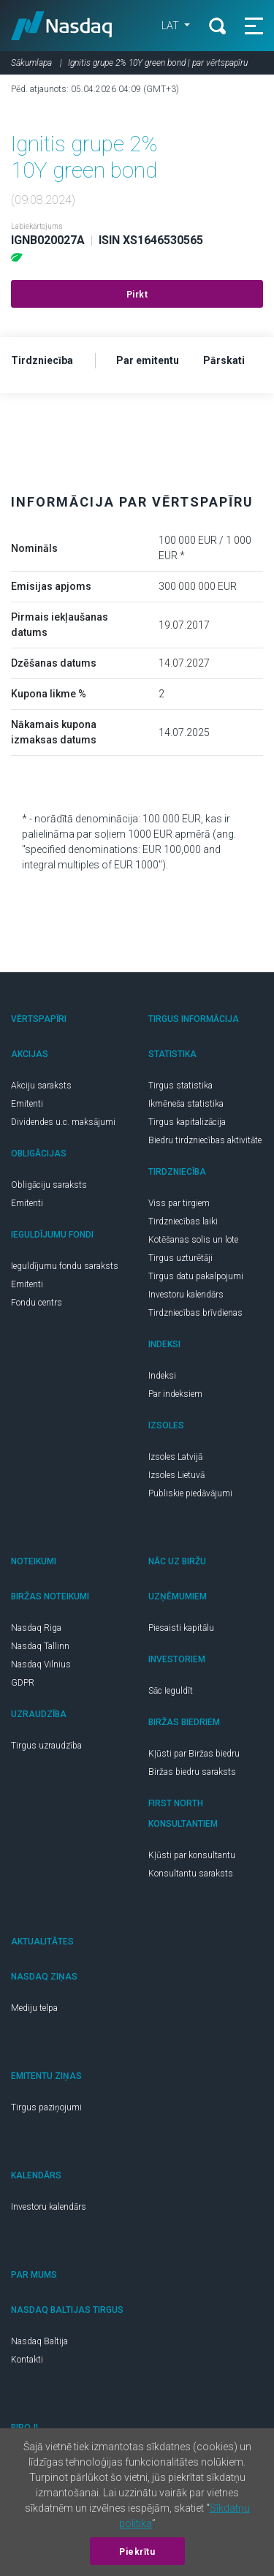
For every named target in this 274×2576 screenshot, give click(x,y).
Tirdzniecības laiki (183, 1221)
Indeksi (162, 1376)
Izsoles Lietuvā (176, 1475)
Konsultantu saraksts (190, 1873)
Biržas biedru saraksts (192, 1772)
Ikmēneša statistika (186, 1104)
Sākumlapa (31, 63)
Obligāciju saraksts (49, 1185)
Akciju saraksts (41, 1085)
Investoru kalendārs (186, 1294)
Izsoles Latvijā (175, 1457)
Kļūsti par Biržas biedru (194, 1754)
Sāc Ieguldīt (170, 1691)
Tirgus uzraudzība (46, 1745)
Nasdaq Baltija (39, 2341)
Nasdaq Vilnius (41, 1664)
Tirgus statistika (180, 1085)
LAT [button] (171, 25)
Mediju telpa (34, 2008)
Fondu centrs (36, 1303)
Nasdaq (62, 25)
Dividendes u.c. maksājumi (63, 1122)
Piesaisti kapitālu (181, 1628)
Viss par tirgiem (179, 1203)
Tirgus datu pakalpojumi (195, 1276)
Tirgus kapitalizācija (187, 1122)
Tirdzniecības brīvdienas (195, 1313)
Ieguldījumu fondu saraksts (64, 1266)
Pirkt (137, 294)
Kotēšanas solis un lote (193, 1240)
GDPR (22, 1683)
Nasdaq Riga (36, 1628)
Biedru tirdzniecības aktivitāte (205, 1140)
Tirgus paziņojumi (46, 2107)
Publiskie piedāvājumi (190, 1493)
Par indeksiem (175, 1394)
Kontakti (27, 2360)
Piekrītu (137, 2552)
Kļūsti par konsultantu (191, 1855)
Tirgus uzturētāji (180, 1258)
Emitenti (27, 1104)
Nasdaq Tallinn (40, 1646)
